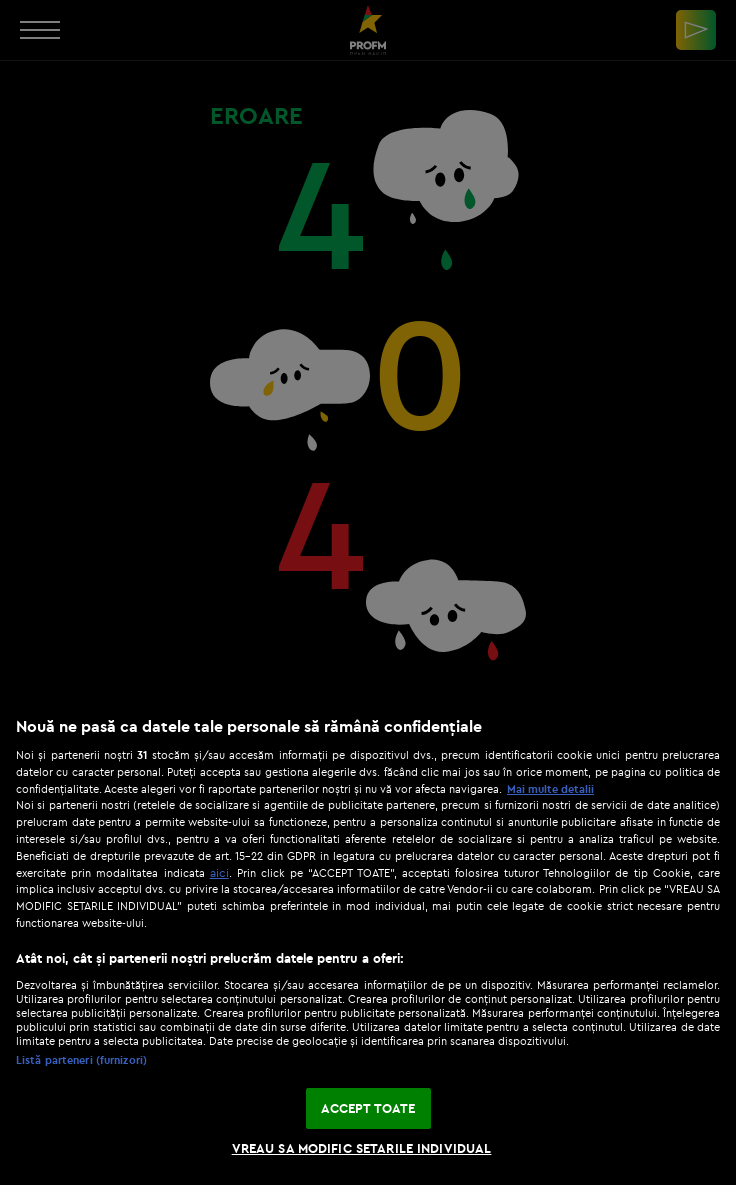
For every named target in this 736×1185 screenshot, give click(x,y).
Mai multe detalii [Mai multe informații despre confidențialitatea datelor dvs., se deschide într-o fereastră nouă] (550, 789)
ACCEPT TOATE (368, 1108)
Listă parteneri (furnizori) (81, 1060)
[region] (368, 940)
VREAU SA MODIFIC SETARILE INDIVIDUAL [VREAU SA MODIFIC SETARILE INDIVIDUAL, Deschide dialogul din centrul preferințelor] (362, 1148)
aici (219, 872)
